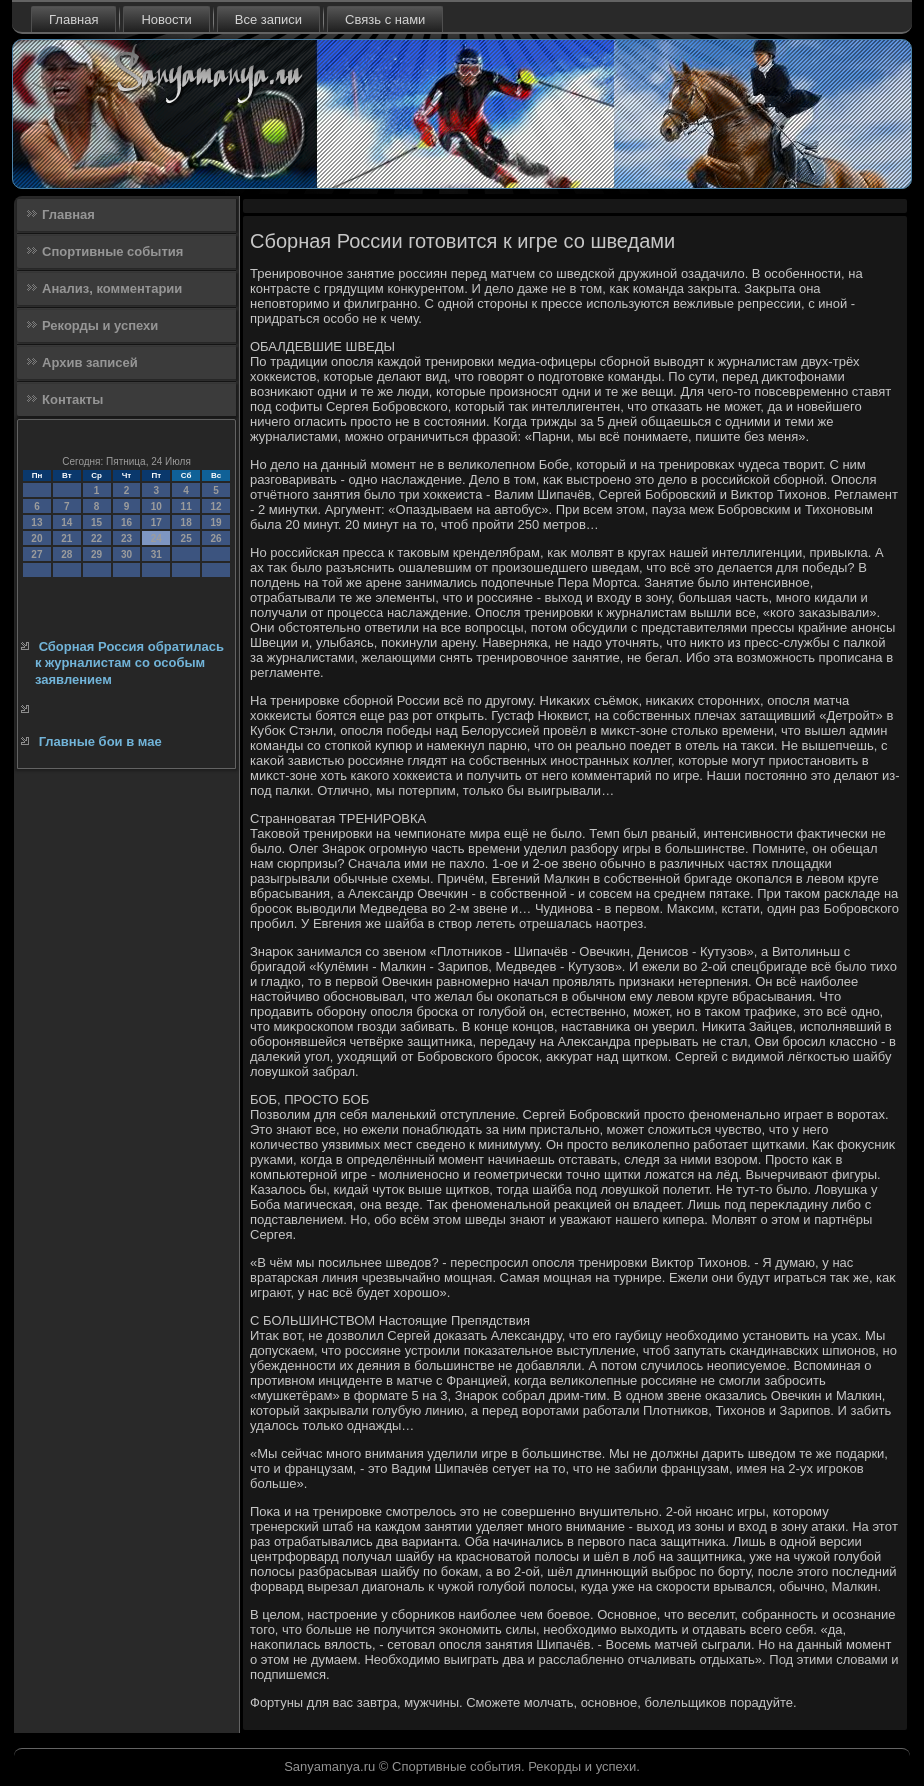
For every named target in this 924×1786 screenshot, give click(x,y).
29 (96, 554)
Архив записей (90, 362)
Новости (166, 19)
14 (66, 522)
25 (186, 538)
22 (96, 538)
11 (186, 506)
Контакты (72, 399)
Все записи (268, 19)
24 (156, 538)
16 (126, 522)
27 (36, 554)
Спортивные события (112, 251)
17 (156, 522)
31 (156, 554)
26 (215, 538)
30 (126, 554)
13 (36, 522)
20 (36, 538)
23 (126, 538)
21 (66, 538)
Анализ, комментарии (112, 288)
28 (66, 554)
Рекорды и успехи (100, 325)
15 (96, 522)
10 (156, 506)
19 (215, 522)
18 (186, 522)
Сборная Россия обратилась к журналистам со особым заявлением (129, 663)
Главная (73, 19)
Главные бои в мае (100, 741)
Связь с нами (385, 19)
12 (215, 506)
